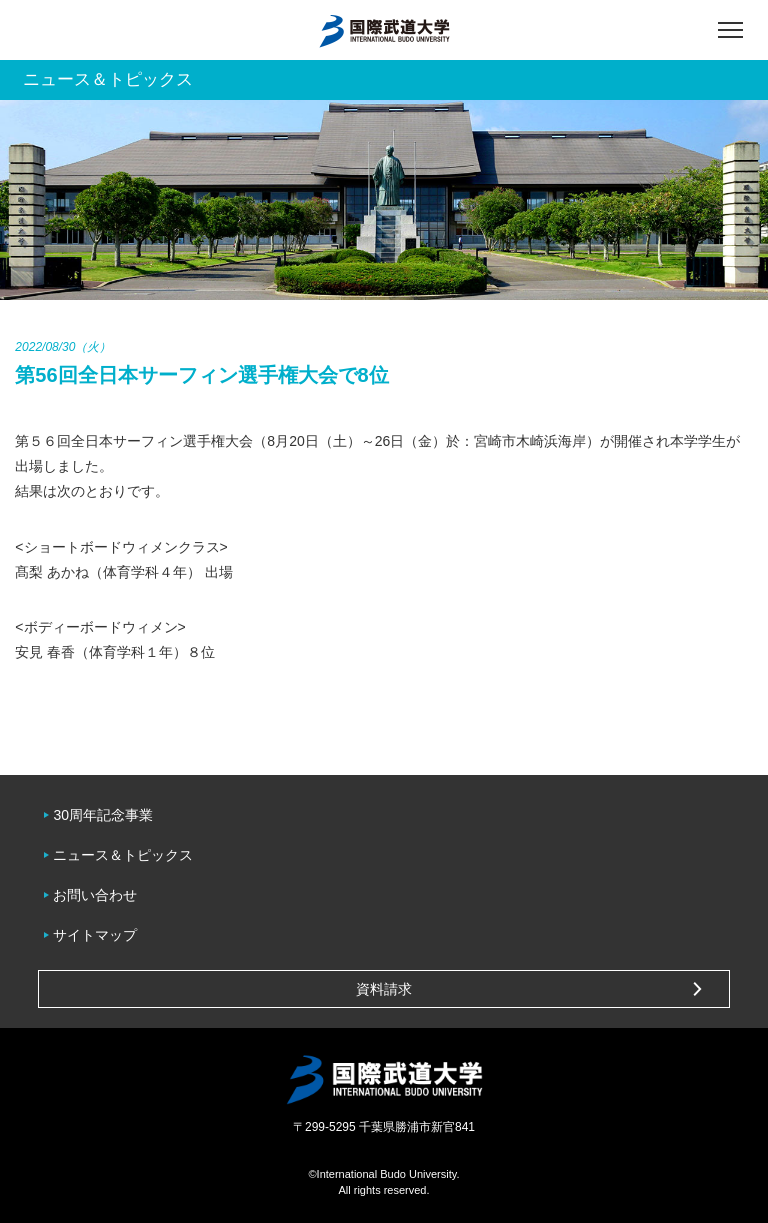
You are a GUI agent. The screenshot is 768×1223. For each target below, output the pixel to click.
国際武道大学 (384, 30)
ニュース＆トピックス (123, 855)
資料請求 (384, 989)
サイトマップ (95, 935)
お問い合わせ (95, 895)
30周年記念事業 (103, 815)
